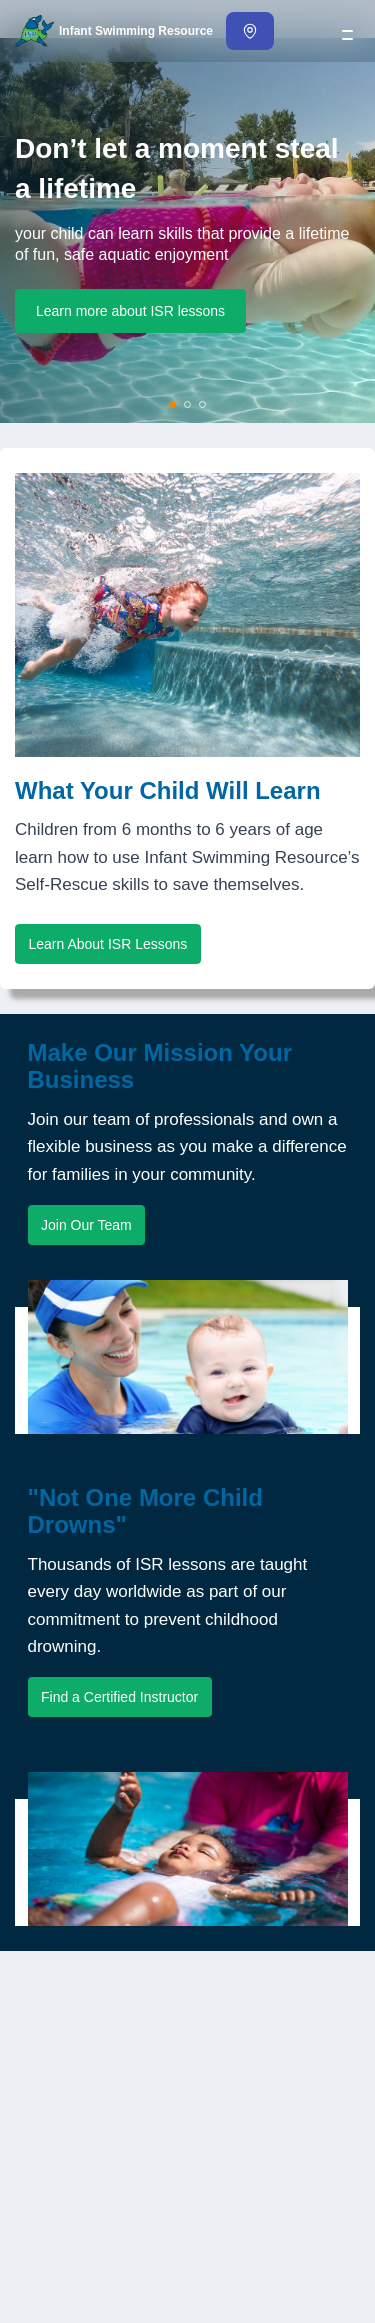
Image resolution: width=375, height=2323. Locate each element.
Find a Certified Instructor (119, 1697)
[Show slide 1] (173, 405)
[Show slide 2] (188, 405)
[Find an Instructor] (250, 31)
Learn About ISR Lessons (108, 944)
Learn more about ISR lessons (130, 311)
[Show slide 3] (203, 405)
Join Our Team (86, 1225)
